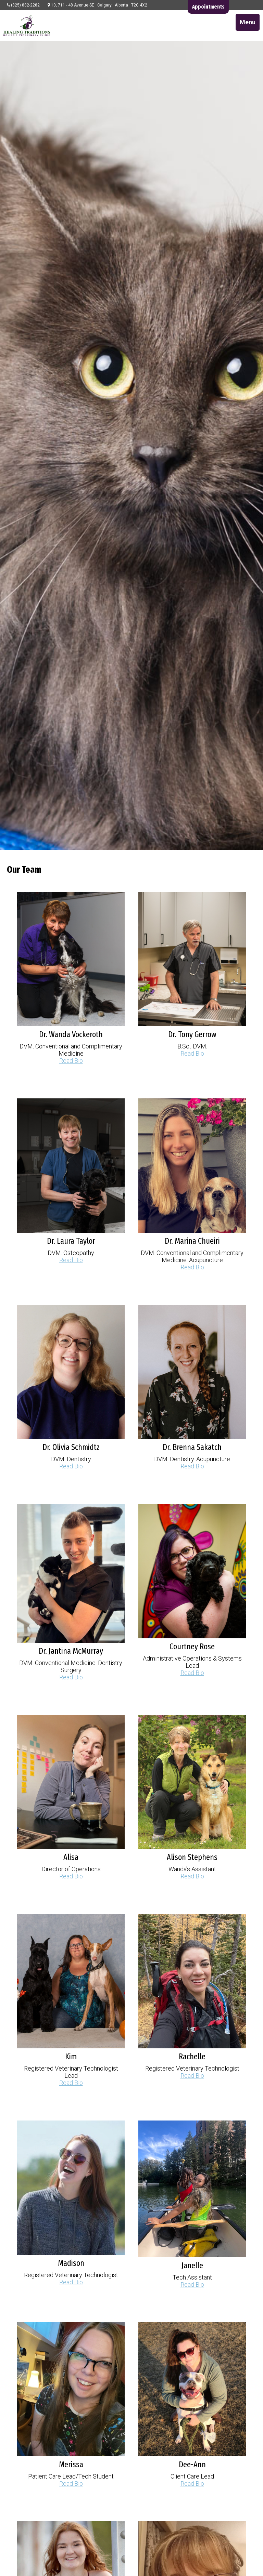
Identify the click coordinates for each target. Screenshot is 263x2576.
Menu (247, 22)
